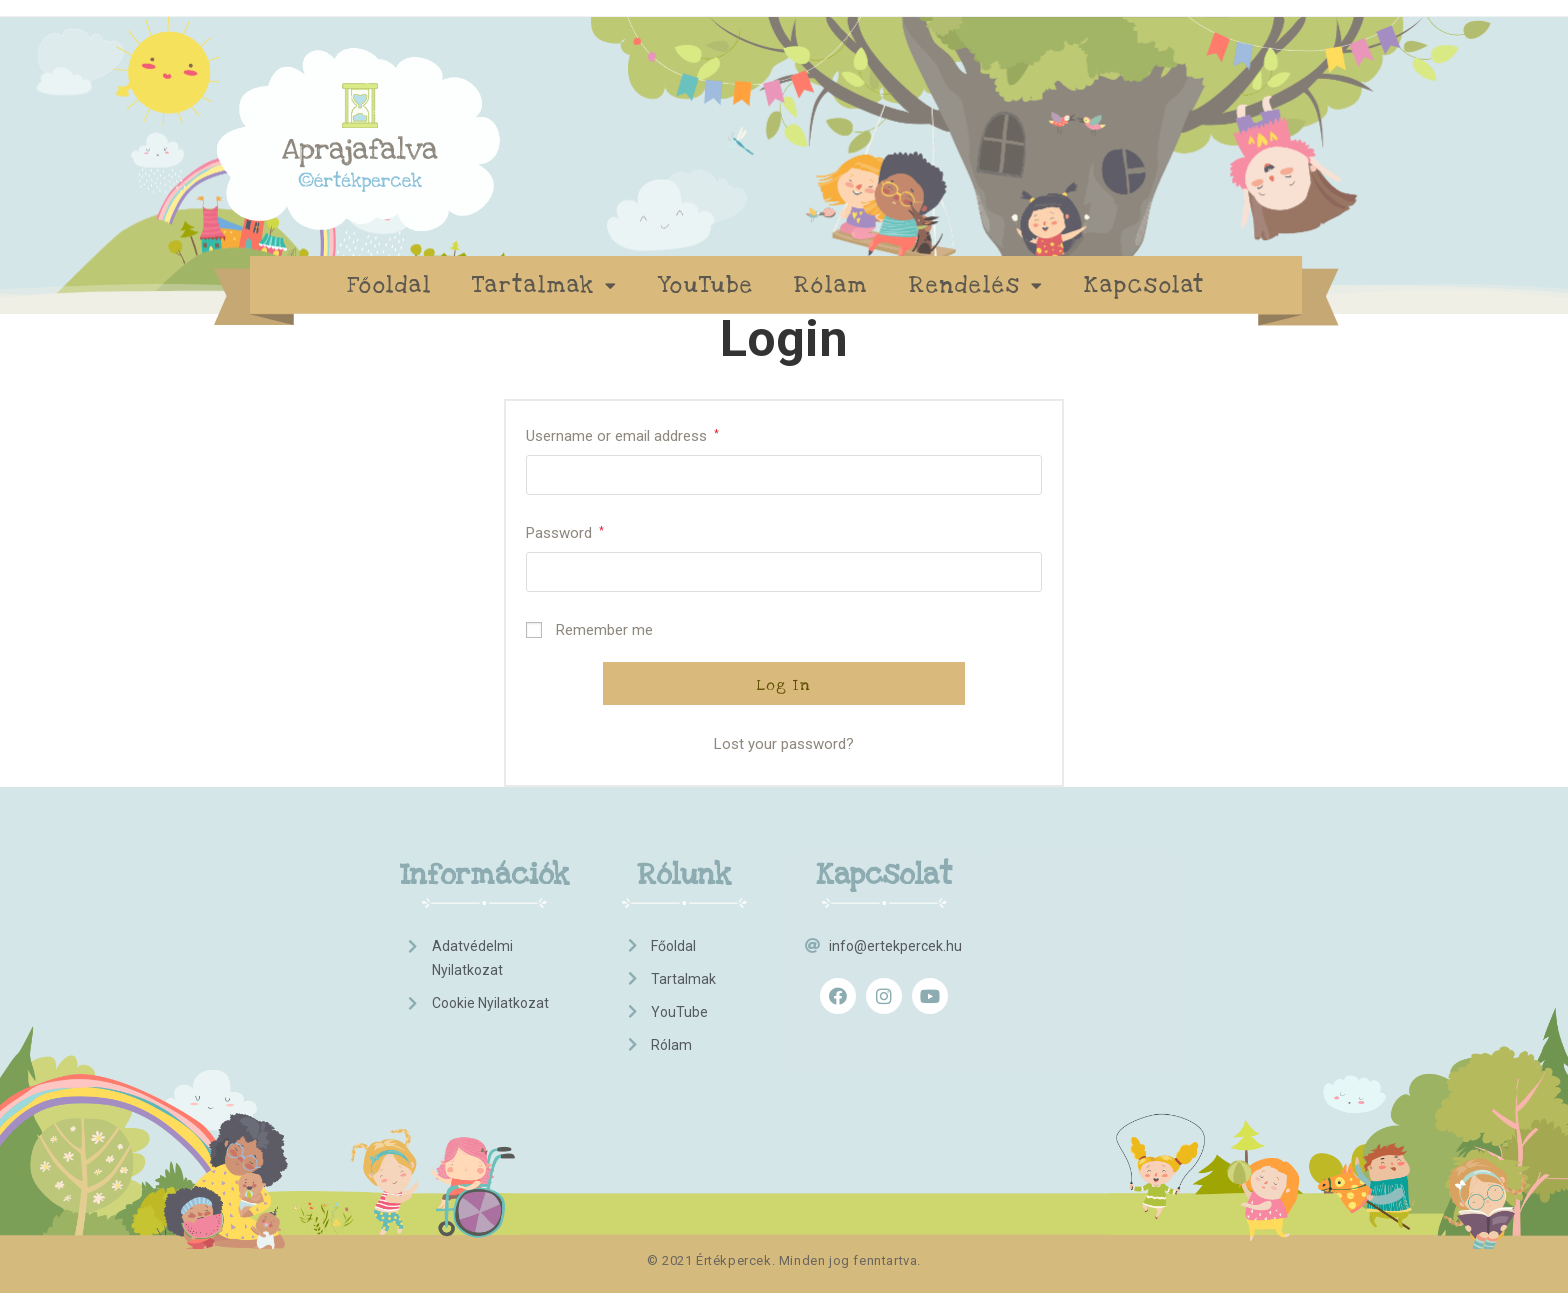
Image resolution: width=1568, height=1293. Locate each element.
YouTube (706, 285)
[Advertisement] (1094, 960)
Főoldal (389, 285)
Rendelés (976, 285)
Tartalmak (545, 285)
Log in (784, 685)
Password (565, 533)
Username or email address (622, 436)
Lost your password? (784, 744)
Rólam (831, 285)
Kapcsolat (1144, 285)
